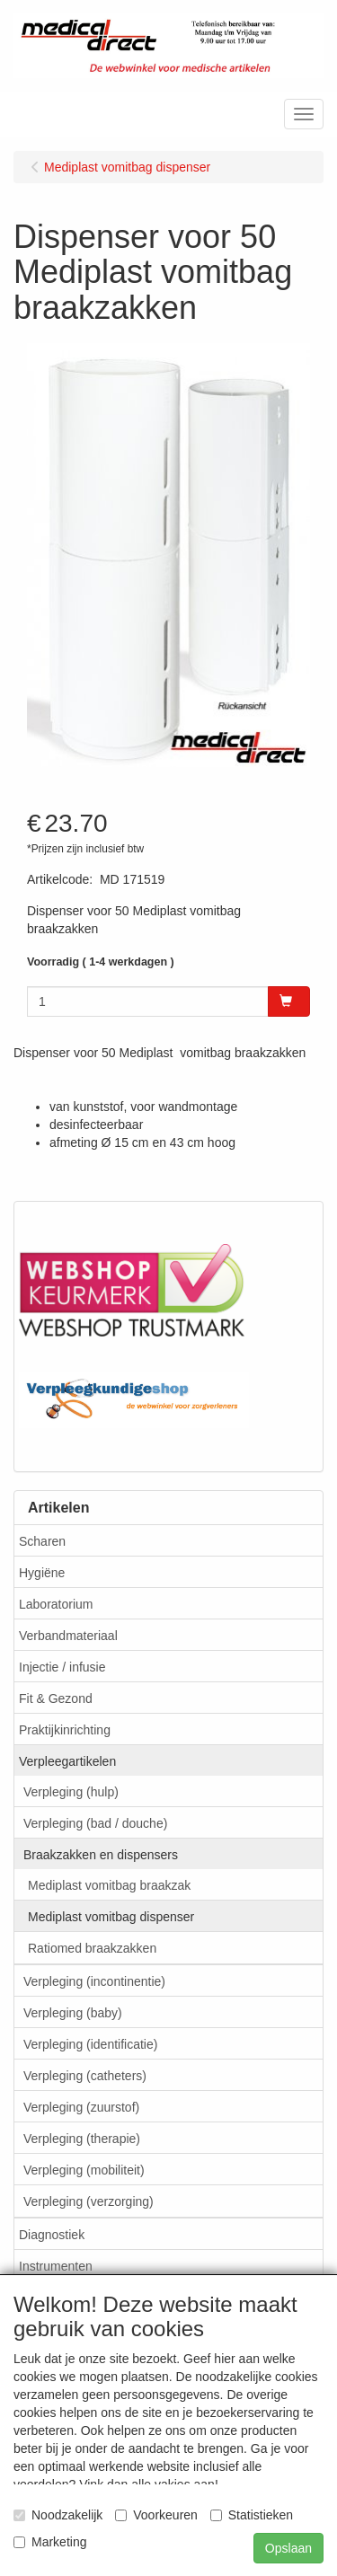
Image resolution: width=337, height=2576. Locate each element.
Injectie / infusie (62, 1667)
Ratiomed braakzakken (92, 1948)
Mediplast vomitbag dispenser (111, 1917)
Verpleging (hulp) (71, 1792)
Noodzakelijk (57, 2515)
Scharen (42, 1541)
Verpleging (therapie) (81, 2138)
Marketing (49, 2542)
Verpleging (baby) (72, 2013)
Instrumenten (56, 2266)
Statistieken (251, 2515)
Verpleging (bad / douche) (95, 1823)
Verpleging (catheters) (84, 2076)
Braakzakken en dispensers (100, 1855)
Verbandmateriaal (68, 1635)
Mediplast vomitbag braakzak (109, 1885)
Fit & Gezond (56, 1698)
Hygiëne (42, 1573)
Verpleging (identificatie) (90, 2044)
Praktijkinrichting (65, 1730)
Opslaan (288, 2548)
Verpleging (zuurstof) (81, 2107)
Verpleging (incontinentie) (94, 1981)
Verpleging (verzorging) (88, 2201)
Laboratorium (56, 1604)
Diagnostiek (51, 2235)
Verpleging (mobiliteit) (84, 2170)
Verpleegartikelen (67, 1761)
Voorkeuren (156, 2515)
